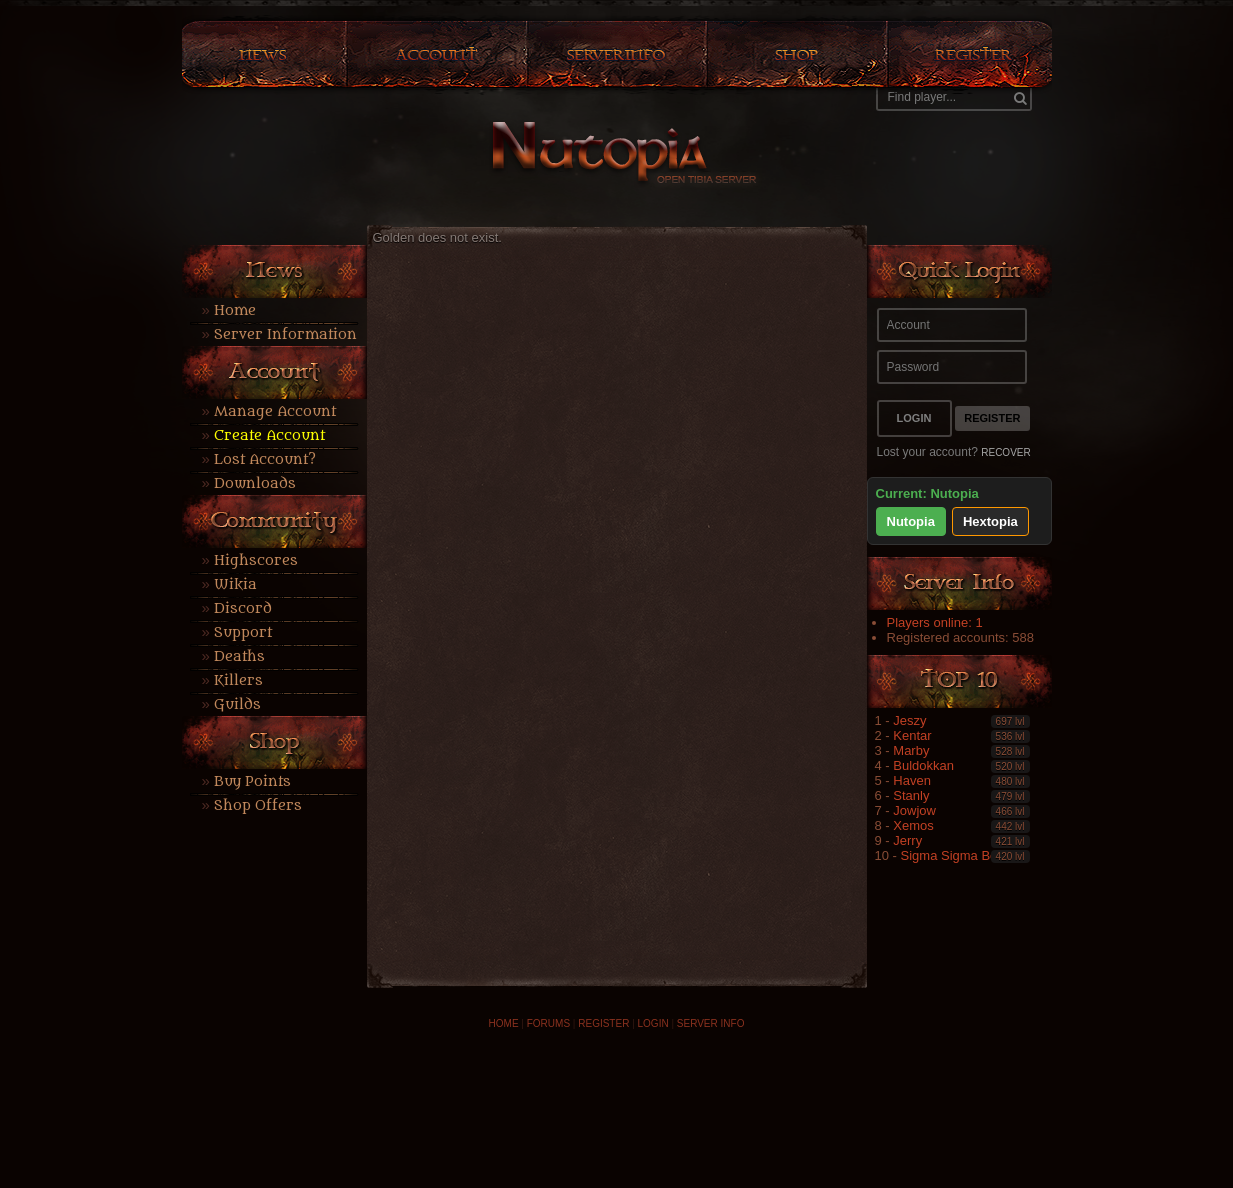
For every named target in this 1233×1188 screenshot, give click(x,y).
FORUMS (548, 1023)
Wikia (235, 584)
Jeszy (909, 720)
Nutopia (911, 521)
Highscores (256, 560)
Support (243, 632)
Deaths (239, 656)
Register (992, 418)
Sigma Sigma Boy (952, 855)
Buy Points (252, 781)
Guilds (237, 704)
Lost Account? (265, 459)
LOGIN (653, 1023)
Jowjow (914, 810)
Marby (911, 750)
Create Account (269, 435)
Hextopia (990, 521)
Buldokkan (923, 765)
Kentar (912, 735)
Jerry (907, 840)
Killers (238, 680)
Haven (912, 780)
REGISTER (603, 1023)
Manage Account (275, 411)
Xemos (913, 825)
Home (235, 310)
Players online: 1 (935, 622)
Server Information (285, 334)
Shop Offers (258, 805)
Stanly (911, 795)
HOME (504, 1023)
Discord (243, 608)
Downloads (255, 483)
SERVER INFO (711, 1023)
